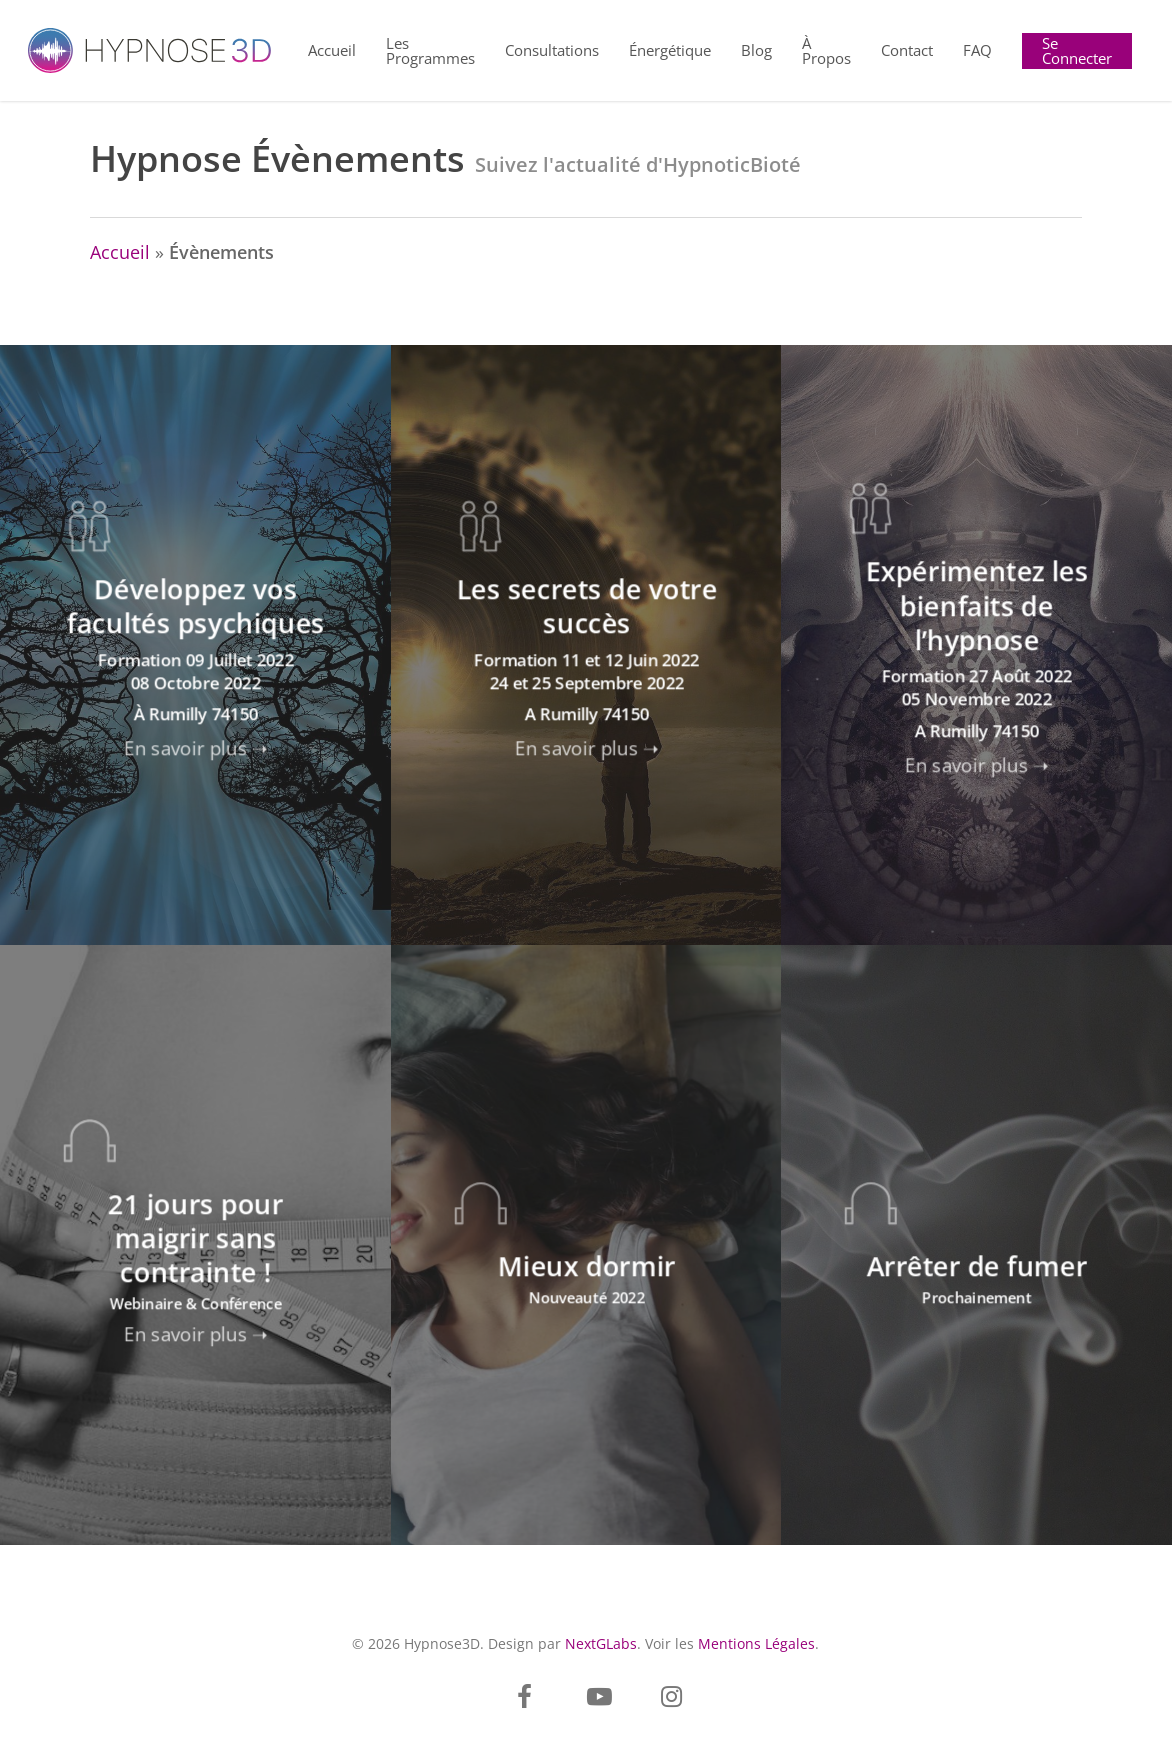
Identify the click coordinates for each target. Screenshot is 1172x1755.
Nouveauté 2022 (587, 1297)
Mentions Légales (756, 1643)
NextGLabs (601, 1643)
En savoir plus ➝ (196, 747)
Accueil (120, 252)
